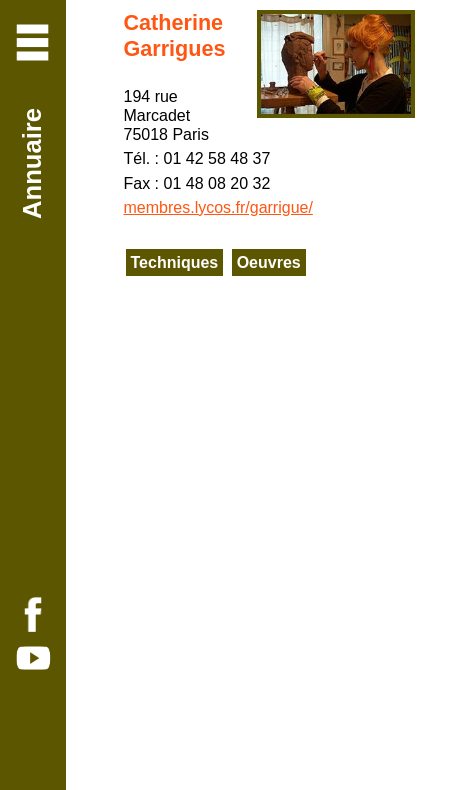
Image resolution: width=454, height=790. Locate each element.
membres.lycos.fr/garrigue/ (218, 207)
